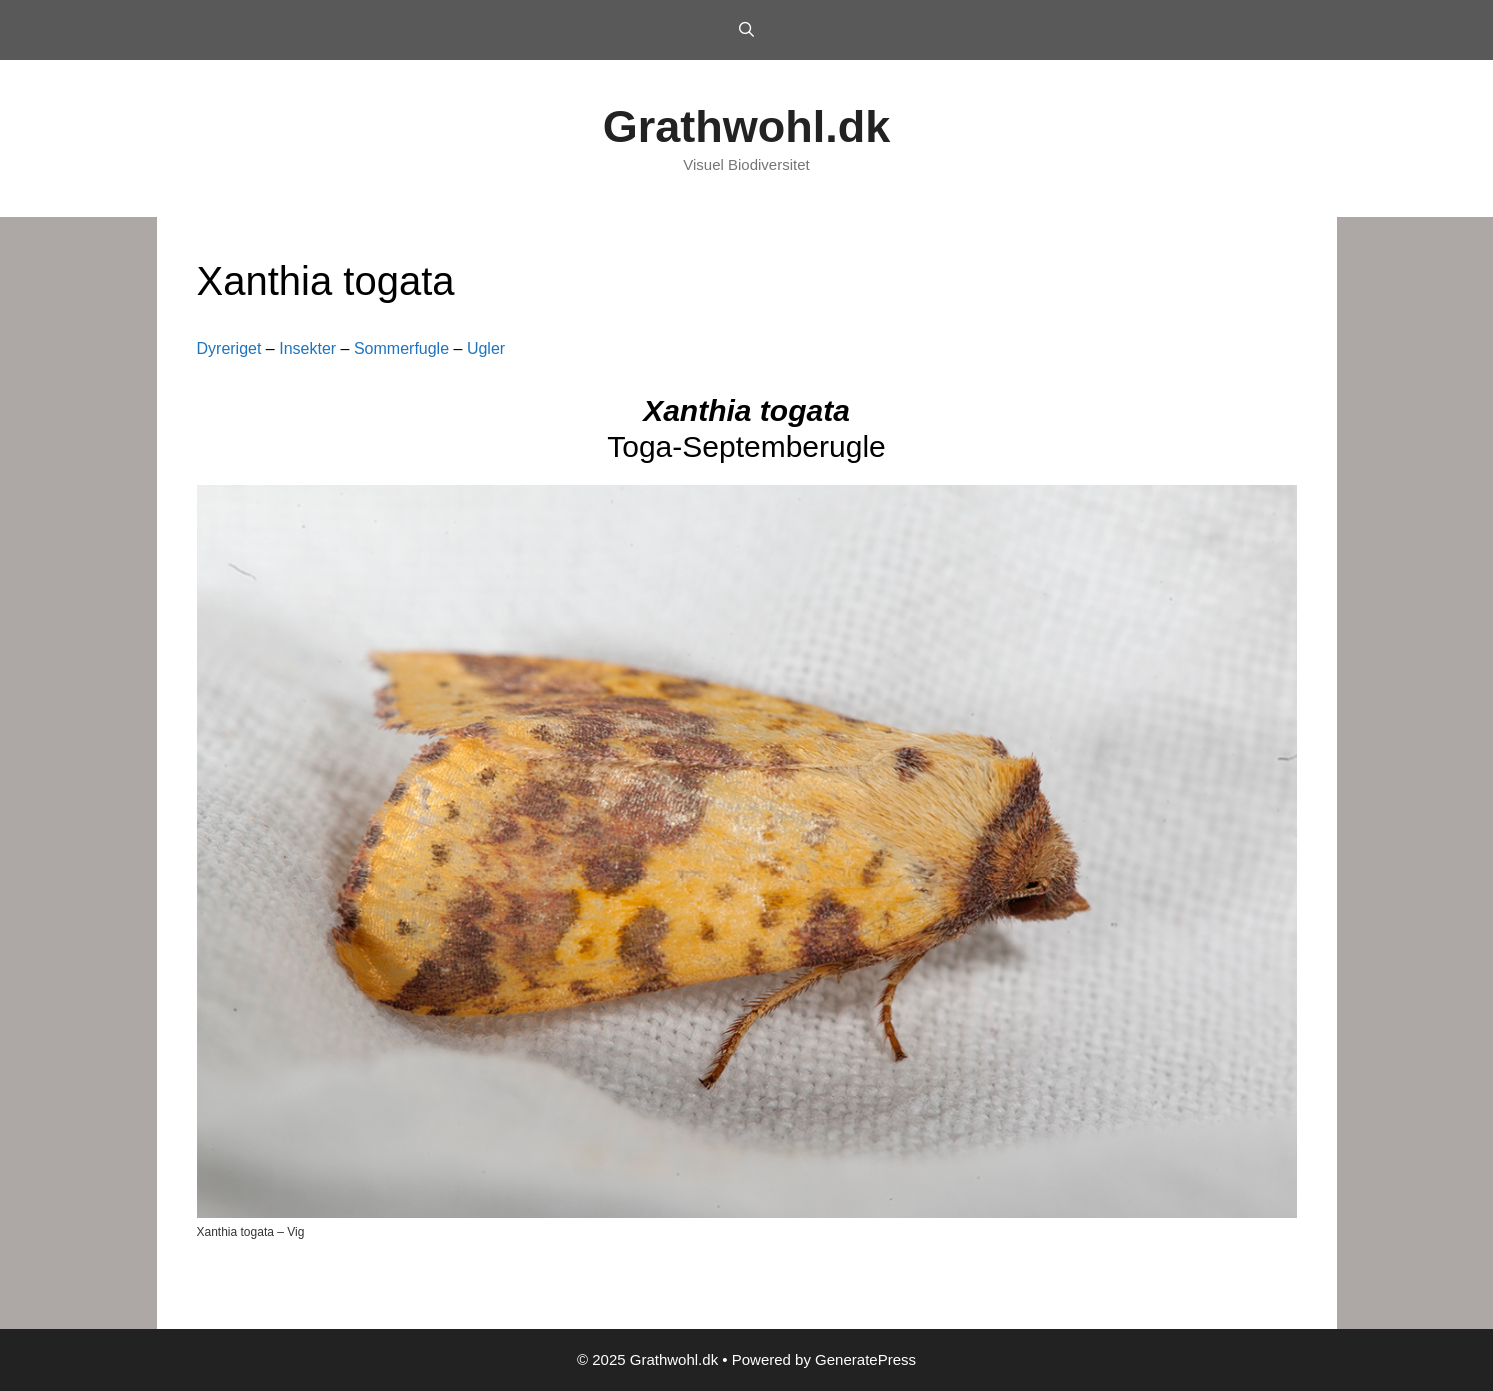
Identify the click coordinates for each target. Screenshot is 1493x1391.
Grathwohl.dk (747, 126)
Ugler (486, 348)
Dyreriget (229, 348)
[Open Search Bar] (746, 30)
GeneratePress (865, 1359)
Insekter (307, 348)
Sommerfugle (401, 348)
